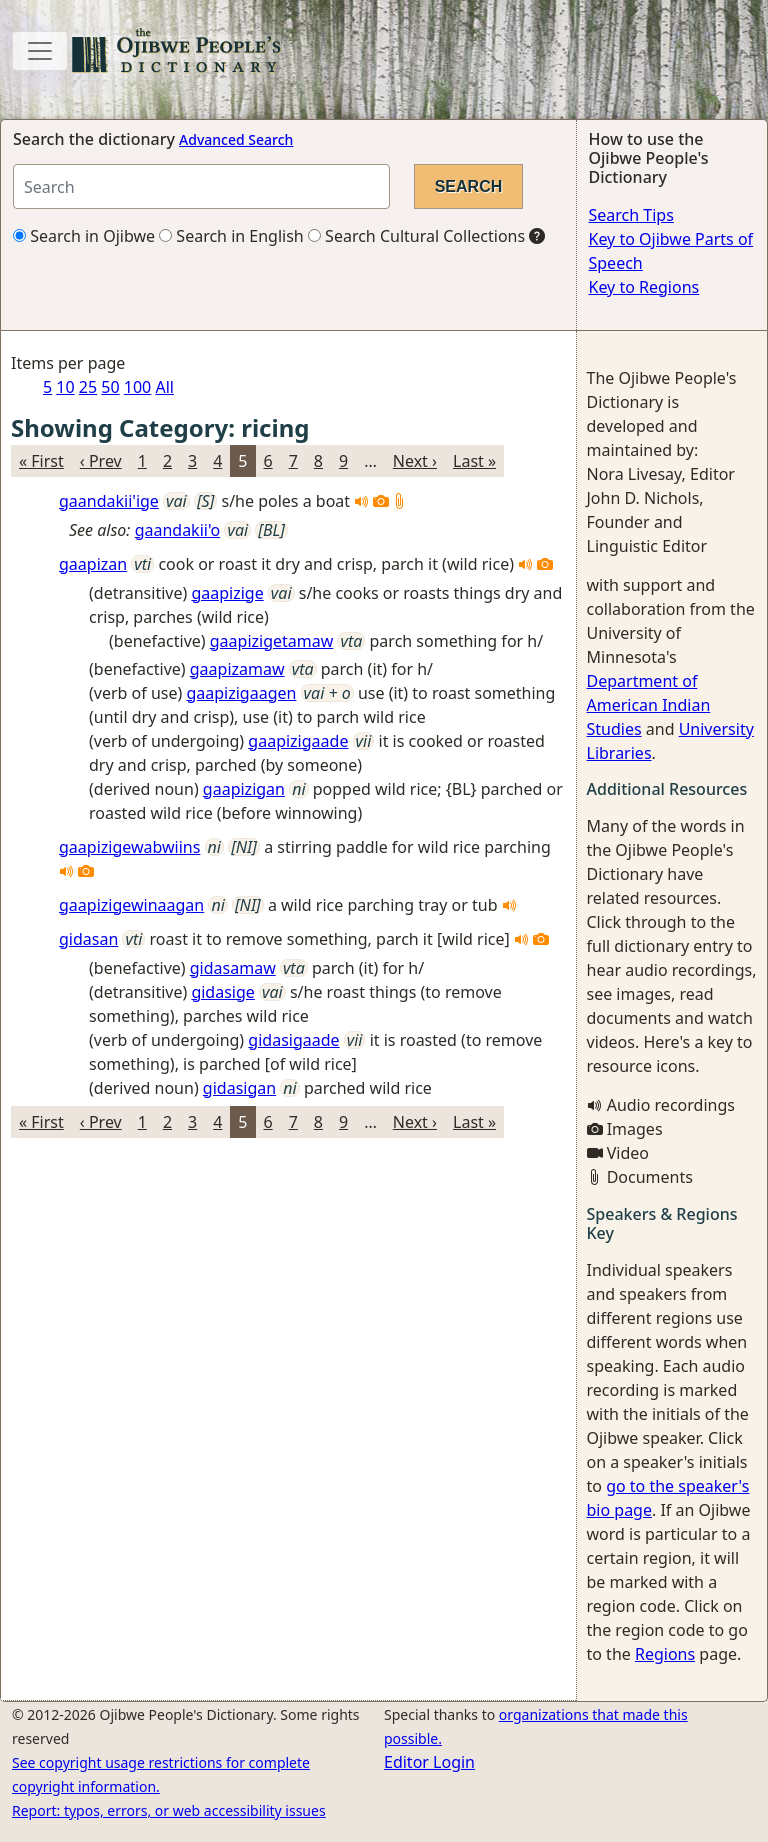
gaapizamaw (237, 669)
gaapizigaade (298, 741)
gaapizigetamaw (272, 641)
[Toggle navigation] (40, 51)
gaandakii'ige (109, 501)
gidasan (88, 939)
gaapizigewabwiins (129, 847)
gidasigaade (293, 1040)
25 (88, 387)
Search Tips (631, 215)
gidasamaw (233, 968)
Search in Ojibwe (84, 236)
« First (41, 461)
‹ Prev (101, 461)
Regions (665, 1654)
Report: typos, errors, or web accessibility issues (169, 1810)
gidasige (222, 992)
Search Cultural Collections (416, 236)
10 (65, 387)
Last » (474, 461)
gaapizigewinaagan (131, 905)
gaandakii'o (178, 530)
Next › (415, 461)
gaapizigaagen (241, 693)
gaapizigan (244, 789)
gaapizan (93, 564)
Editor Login (429, 1762)
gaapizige (227, 593)
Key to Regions (644, 287)
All (164, 387)
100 (137, 387)
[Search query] (201, 186)
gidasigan (239, 1088)
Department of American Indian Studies (649, 705)
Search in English (231, 236)
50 (110, 387)
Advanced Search (236, 139)
